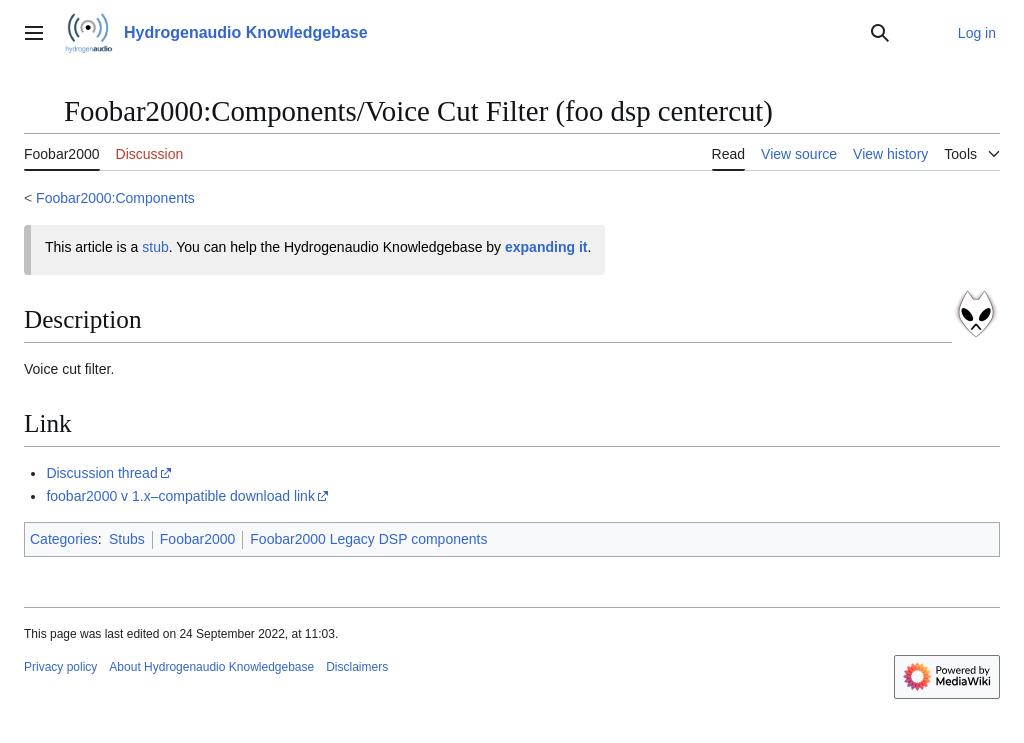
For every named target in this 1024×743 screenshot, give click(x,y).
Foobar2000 (198, 539)
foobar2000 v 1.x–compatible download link (180, 496)
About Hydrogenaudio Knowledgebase (211, 667)
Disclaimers (357, 667)
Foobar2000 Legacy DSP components (368, 539)
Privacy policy (60, 667)
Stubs (127, 539)
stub (155, 247)
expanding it (546, 247)
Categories (64, 539)
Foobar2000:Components (115, 198)
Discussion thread (101, 473)
